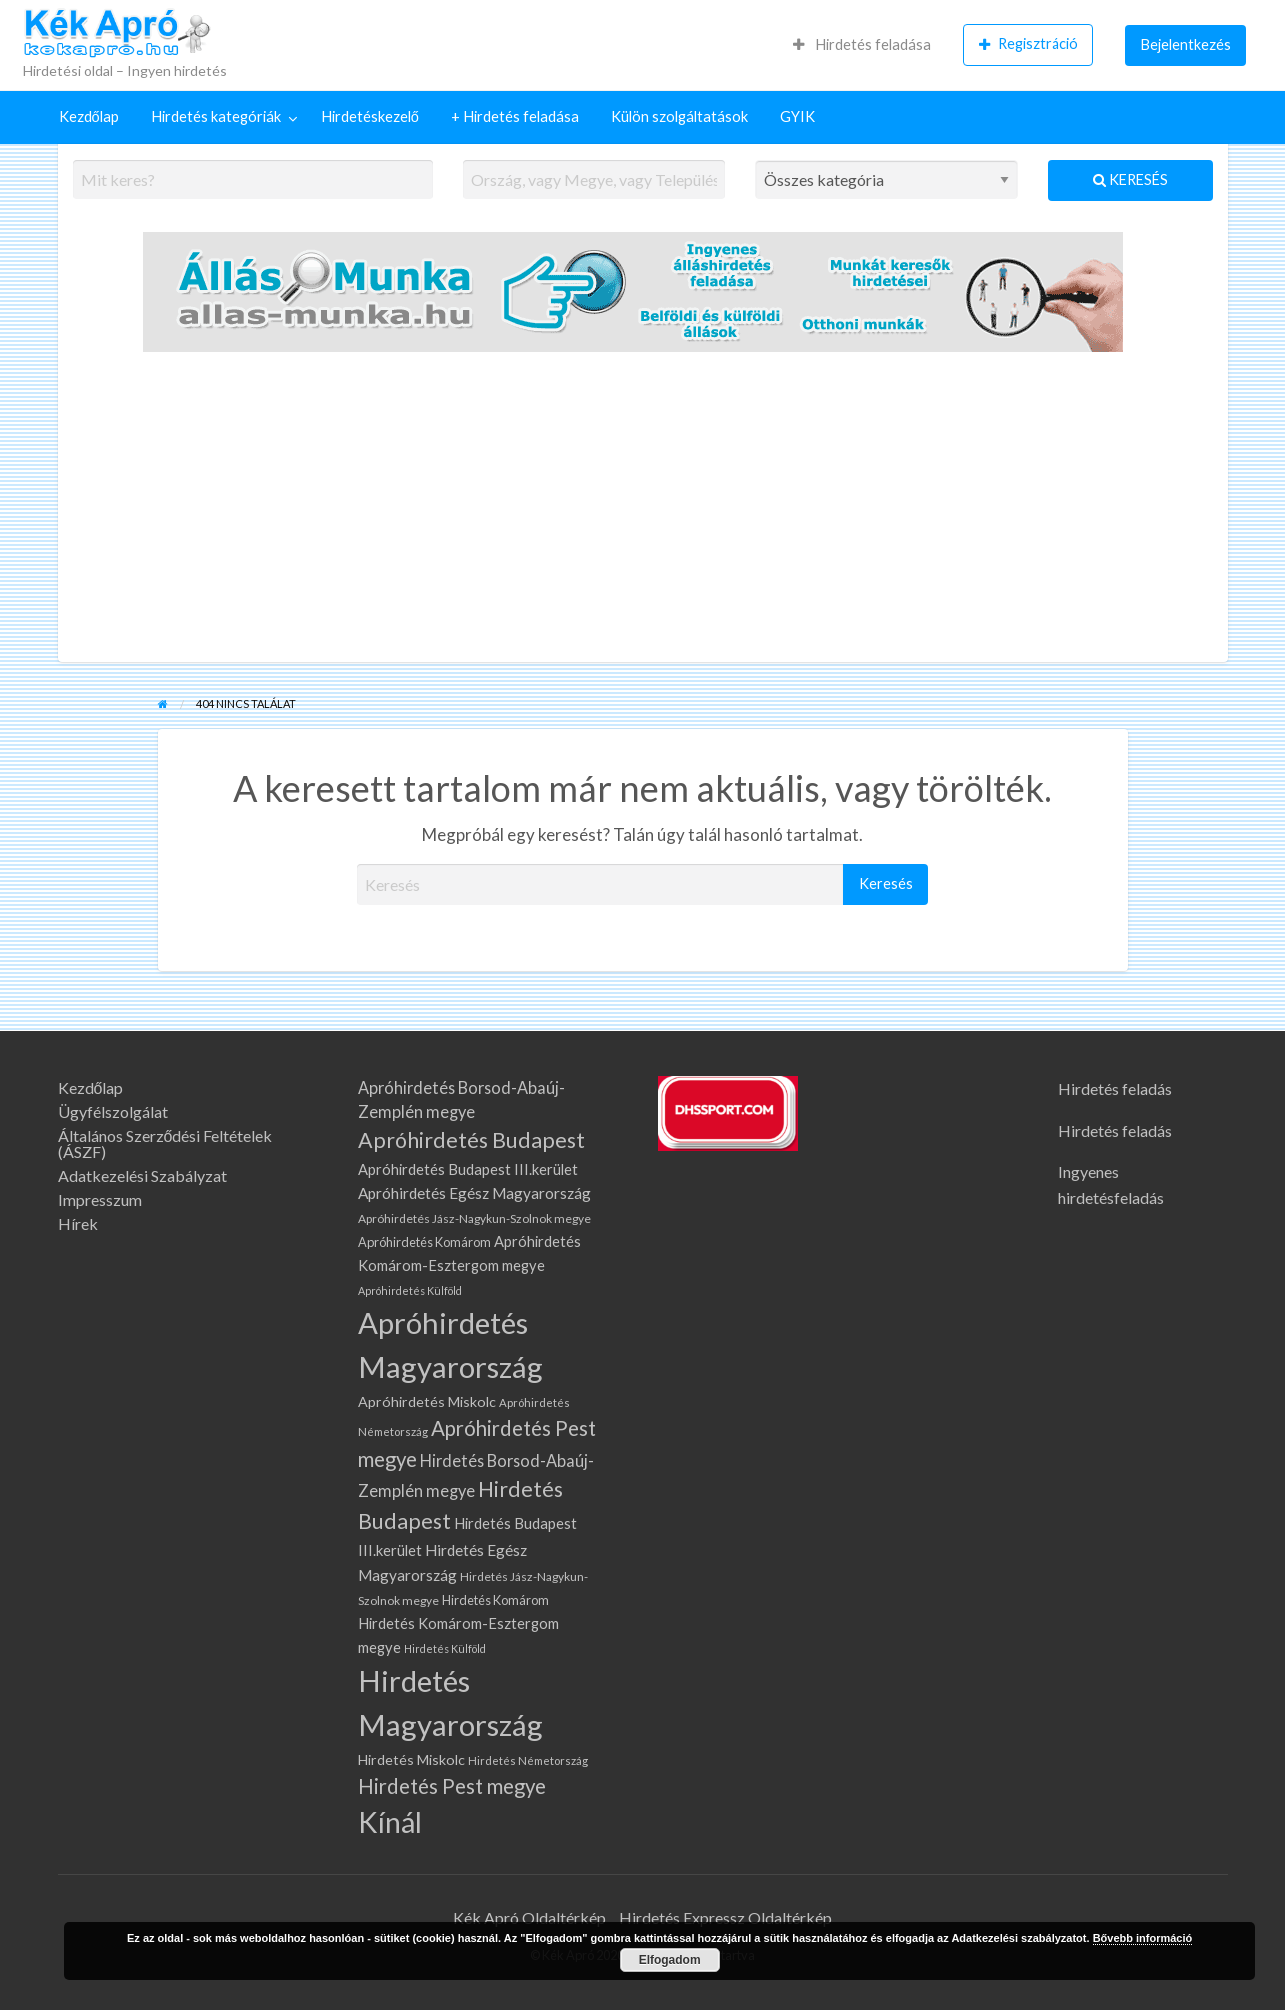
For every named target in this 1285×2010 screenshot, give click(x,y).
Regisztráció (1028, 44)
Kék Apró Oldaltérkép (529, 1917)
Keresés (1130, 179)
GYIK (797, 116)
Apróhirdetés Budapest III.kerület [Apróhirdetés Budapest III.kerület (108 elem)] (468, 1169)
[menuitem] (862, 45)
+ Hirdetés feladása (515, 116)
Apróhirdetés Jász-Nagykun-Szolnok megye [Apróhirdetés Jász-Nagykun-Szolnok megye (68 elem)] (474, 1218)
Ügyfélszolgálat (113, 1112)
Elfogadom (670, 1960)
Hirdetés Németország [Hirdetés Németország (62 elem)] (528, 1760)
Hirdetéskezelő (370, 116)
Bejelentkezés (1186, 44)
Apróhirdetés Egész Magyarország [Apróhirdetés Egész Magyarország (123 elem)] (474, 1193)
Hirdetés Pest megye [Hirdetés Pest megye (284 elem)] (452, 1786)
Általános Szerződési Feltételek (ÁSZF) (165, 1144)
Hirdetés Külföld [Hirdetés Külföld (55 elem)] (445, 1648)
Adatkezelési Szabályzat (142, 1176)
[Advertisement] (643, 512)
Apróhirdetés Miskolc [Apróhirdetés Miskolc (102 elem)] (427, 1401)
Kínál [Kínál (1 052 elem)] (390, 1822)
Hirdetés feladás (1115, 1088)
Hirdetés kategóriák (216, 116)
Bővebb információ (1143, 1938)
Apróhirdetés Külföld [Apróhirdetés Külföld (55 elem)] (410, 1290)
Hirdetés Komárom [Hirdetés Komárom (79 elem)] (495, 1600)
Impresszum (100, 1200)
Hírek (78, 1224)
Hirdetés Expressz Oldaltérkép (725, 1917)
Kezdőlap (89, 116)
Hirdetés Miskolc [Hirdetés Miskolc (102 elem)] (411, 1759)
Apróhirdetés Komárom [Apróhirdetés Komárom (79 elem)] (424, 1242)
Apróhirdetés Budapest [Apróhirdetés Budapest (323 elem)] (471, 1140)
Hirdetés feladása (862, 44)
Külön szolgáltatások (679, 116)
